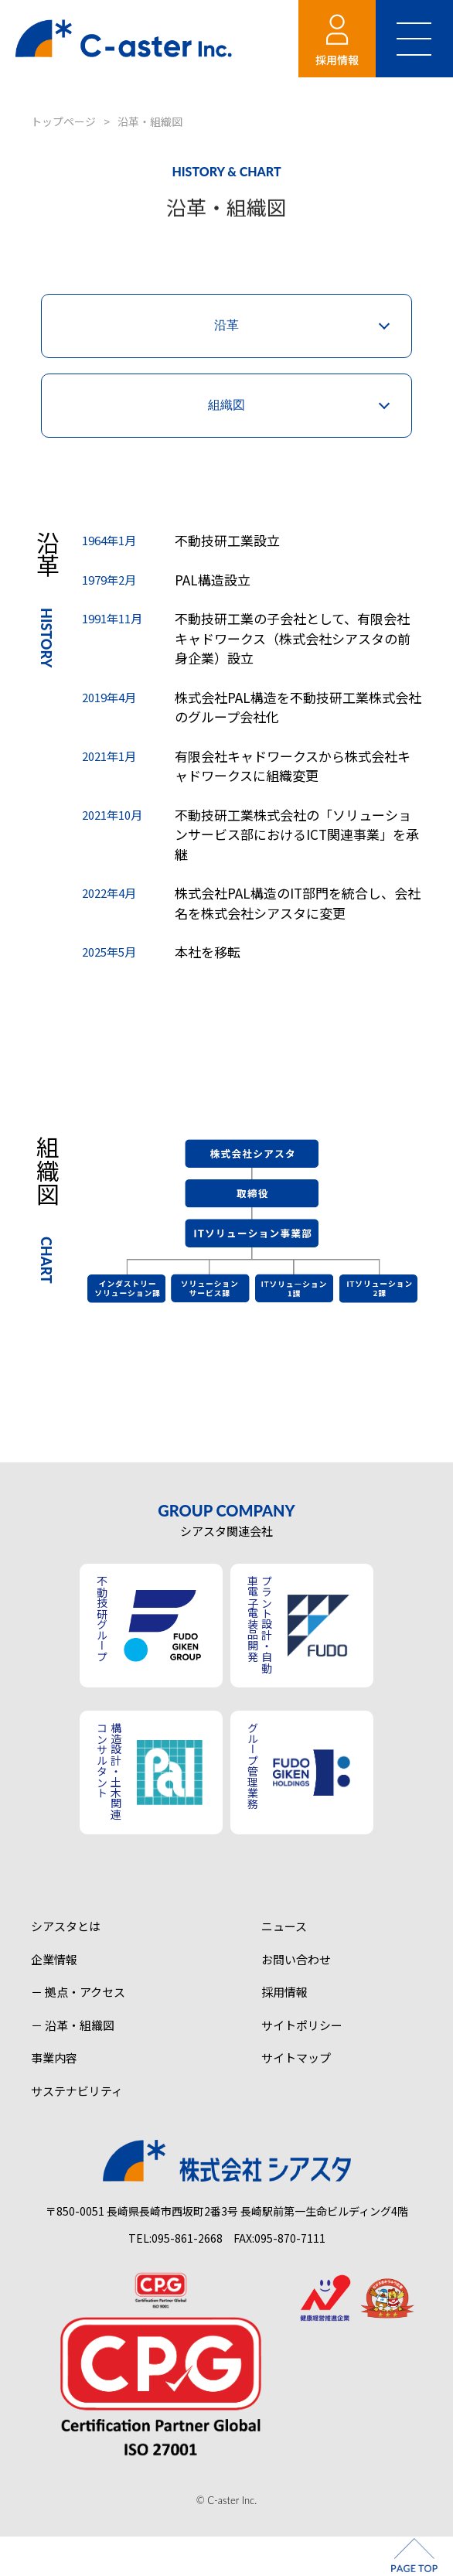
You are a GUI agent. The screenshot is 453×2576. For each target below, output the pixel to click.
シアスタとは (65, 1926)
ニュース (284, 1926)
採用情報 (284, 1992)
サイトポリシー (301, 2025)
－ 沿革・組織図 (72, 2025)
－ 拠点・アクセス (78, 1992)
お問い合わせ (296, 1959)
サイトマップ (296, 2057)
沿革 (226, 325)
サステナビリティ (77, 2091)
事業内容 (54, 2057)
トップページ (63, 121)
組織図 (226, 404)
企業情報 (54, 1959)
